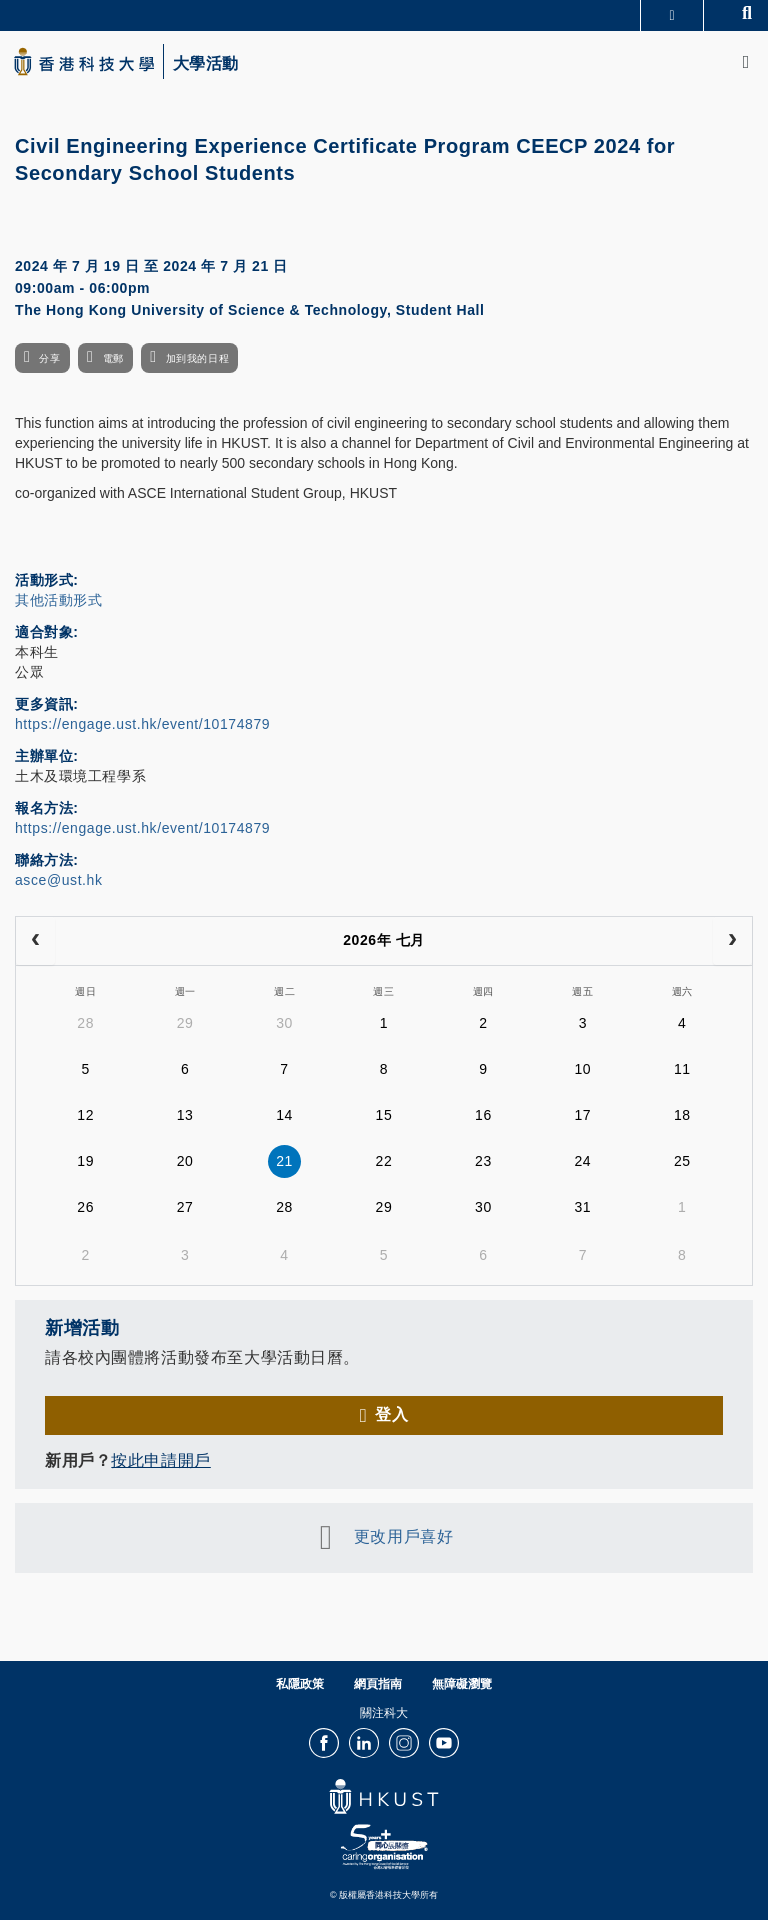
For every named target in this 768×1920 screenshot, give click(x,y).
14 (284, 1115)
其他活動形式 (58, 600)
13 (185, 1115)
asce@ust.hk (59, 880)
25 (682, 1161)
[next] (732, 941)
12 (85, 1115)
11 (682, 1069)
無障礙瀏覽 (462, 1684)
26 (85, 1207)
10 (582, 1069)
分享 (49, 358)
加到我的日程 (197, 358)
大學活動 (206, 64)
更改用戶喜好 (403, 1536)
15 (384, 1115)
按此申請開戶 (160, 1460)
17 (582, 1115)
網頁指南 (378, 1684)
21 (284, 1161)
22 (384, 1161)
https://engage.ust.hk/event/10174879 (142, 724)
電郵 (113, 358)
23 (483, 1161)
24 (582, 1161)
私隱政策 (300, 1684)
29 (185, 1023)
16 (483, 1115)
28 (85, 1023)
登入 (391, 1414)
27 (185, 1207)
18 (682, 1115)
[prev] (35, 941)
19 (85, 1161)
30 (284, 1023)
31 (582, 1207)
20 (185, 1161)
